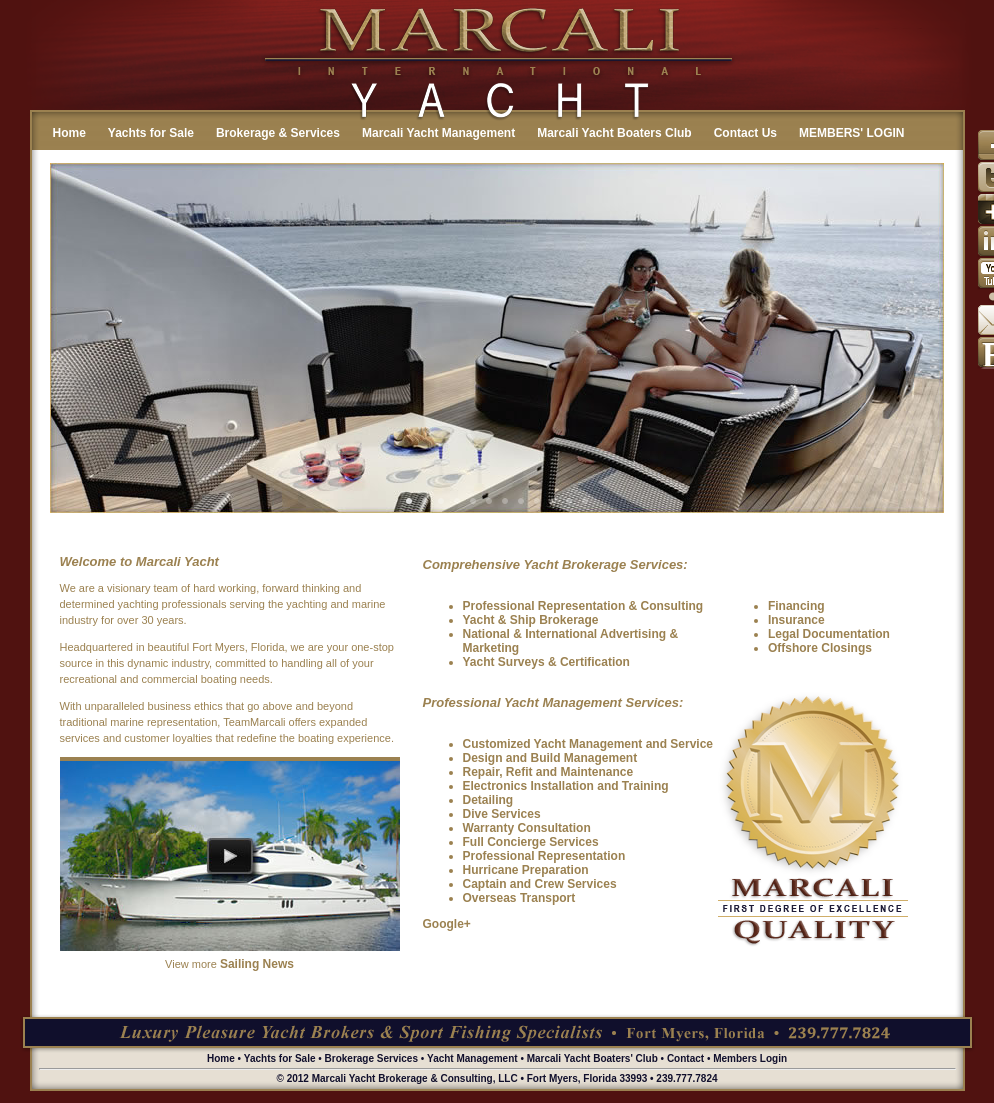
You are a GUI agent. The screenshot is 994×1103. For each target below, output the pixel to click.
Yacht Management (472, 1058)
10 (553, 501)
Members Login (750, 1058)
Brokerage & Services (278, 133)
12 (585, 501)
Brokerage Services (371, 1058)
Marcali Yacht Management (438, 133)
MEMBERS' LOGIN (852, 133)
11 (569, 501)
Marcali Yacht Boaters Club (614, 133)
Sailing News (257, 964)
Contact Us (745, 133)
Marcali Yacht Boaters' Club (592, 1058)
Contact (685, 1058)
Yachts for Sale (151, 133)
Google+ (447, 924)
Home (69, 133)
